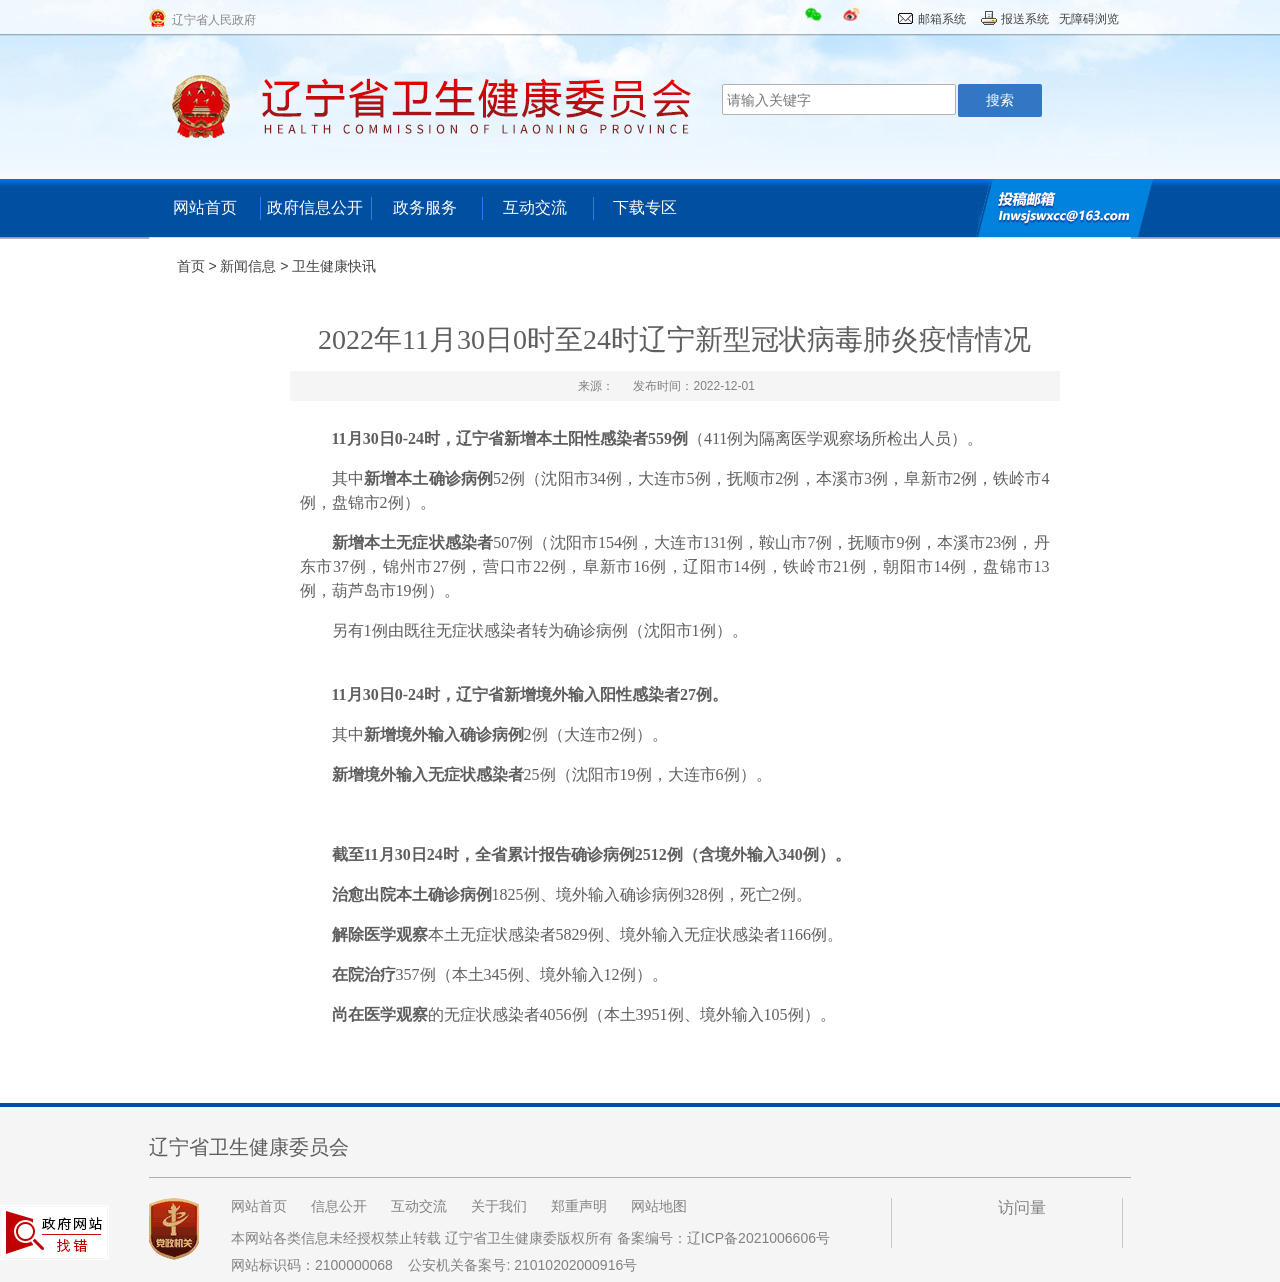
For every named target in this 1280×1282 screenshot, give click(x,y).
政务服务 (425, 207)
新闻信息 (248, 266)
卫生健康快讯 (334, 266)
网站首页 (205, 207)
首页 (191, 266)
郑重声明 (579, 1206)
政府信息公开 (315, 207)
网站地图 (659, 1206)
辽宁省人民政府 (214, 20)
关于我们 (499, 1206)
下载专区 (645, 207)
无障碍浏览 (1089, 19)
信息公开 (339, 1206)
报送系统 (1025, 19)
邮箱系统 (942, 19)
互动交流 (535, 207)
